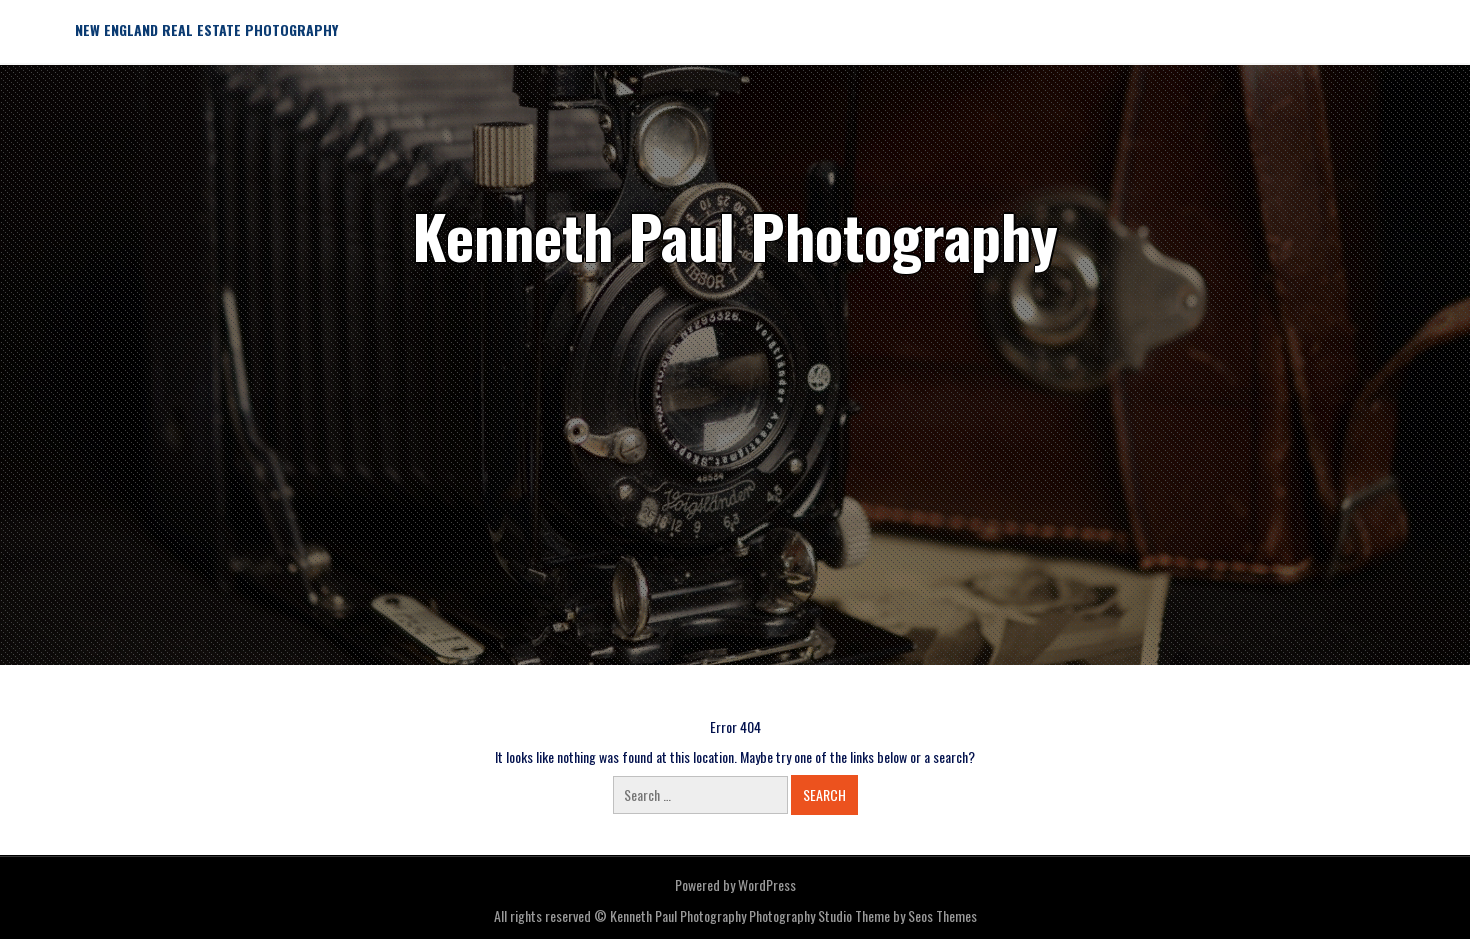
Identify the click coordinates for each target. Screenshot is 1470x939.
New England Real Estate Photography (206, 29)
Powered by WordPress (735, 884)
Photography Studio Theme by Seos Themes (863, 915)
